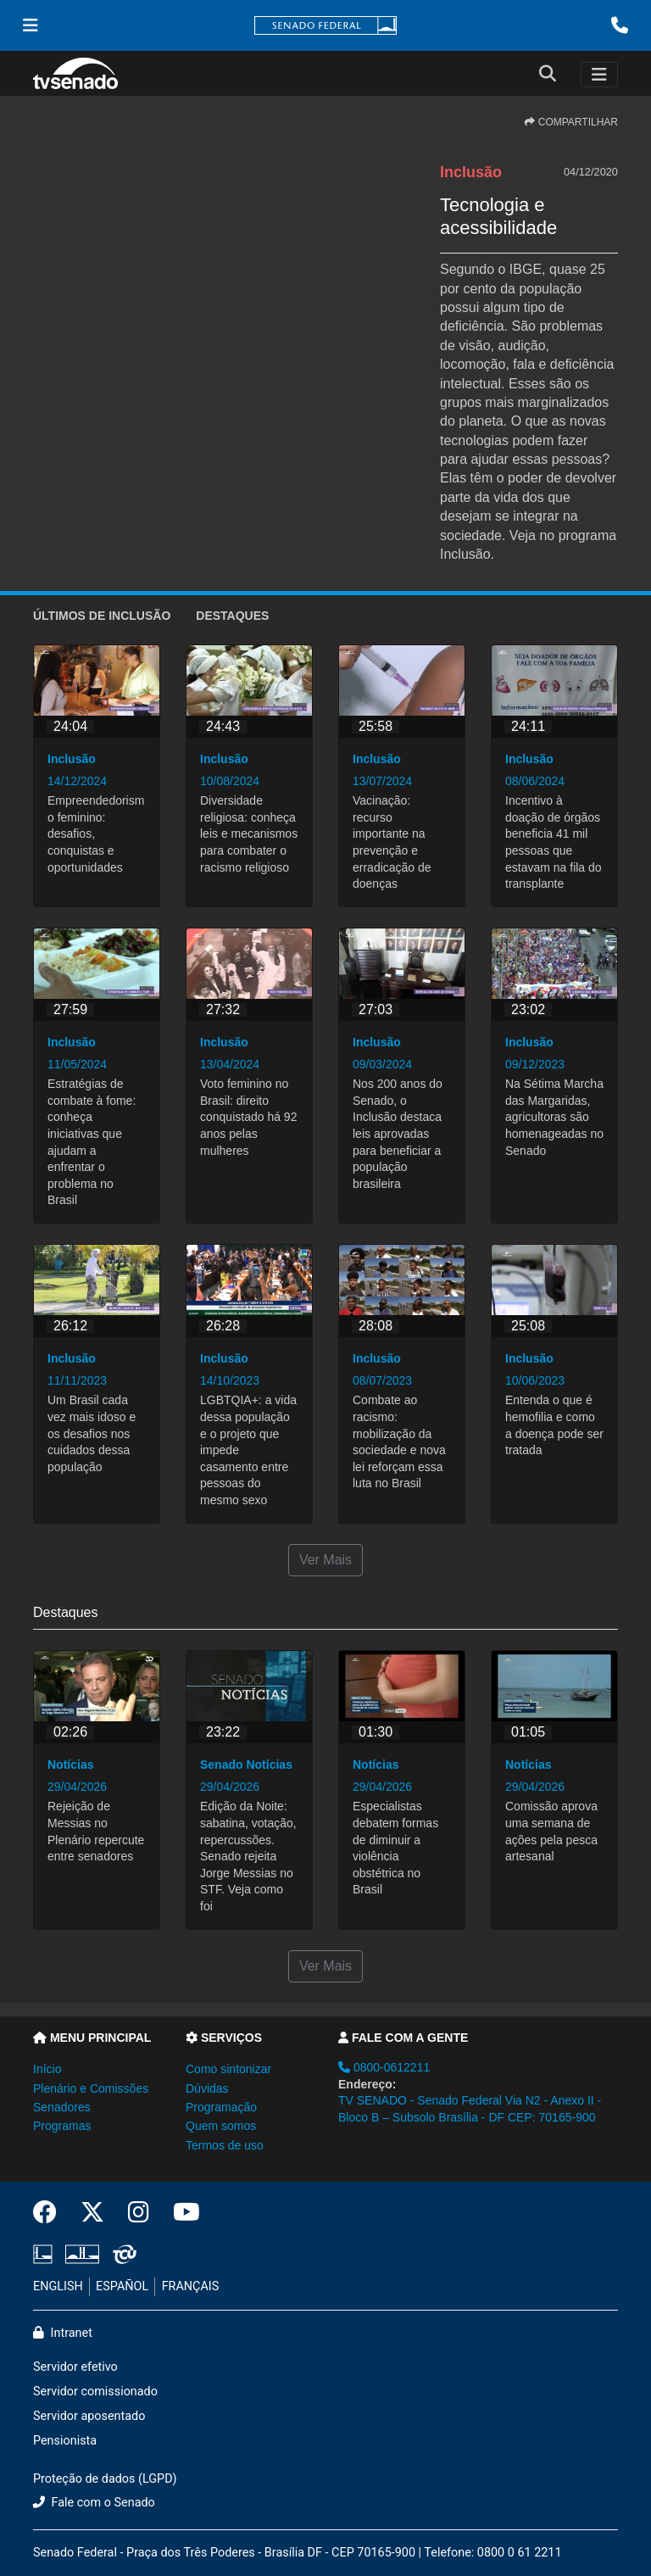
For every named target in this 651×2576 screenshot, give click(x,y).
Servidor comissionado (95, 2391)
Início (47, 2069)
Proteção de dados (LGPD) (105, 2479)
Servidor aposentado (89, 2416)
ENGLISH (58, 2286)
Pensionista (65, 2441)
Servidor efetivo (75, 2367)
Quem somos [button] (221, 2126)
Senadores (62, 2107)
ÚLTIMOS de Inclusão (101, 615)
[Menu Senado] (30, 25)
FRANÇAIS (191, 2286)
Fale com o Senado (94, 2502)
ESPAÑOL (122, 2286)
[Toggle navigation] (599, 74)
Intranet (62, 2333)
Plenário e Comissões (90, 2088)
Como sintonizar (228, 2069)
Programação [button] (221, 2107)
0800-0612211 (384, 2067)
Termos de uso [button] (225, 2145)
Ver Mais (325, 1560)
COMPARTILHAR (571, 122)
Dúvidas (207, 2088)
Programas (62, 2126)
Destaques (232, 615)
